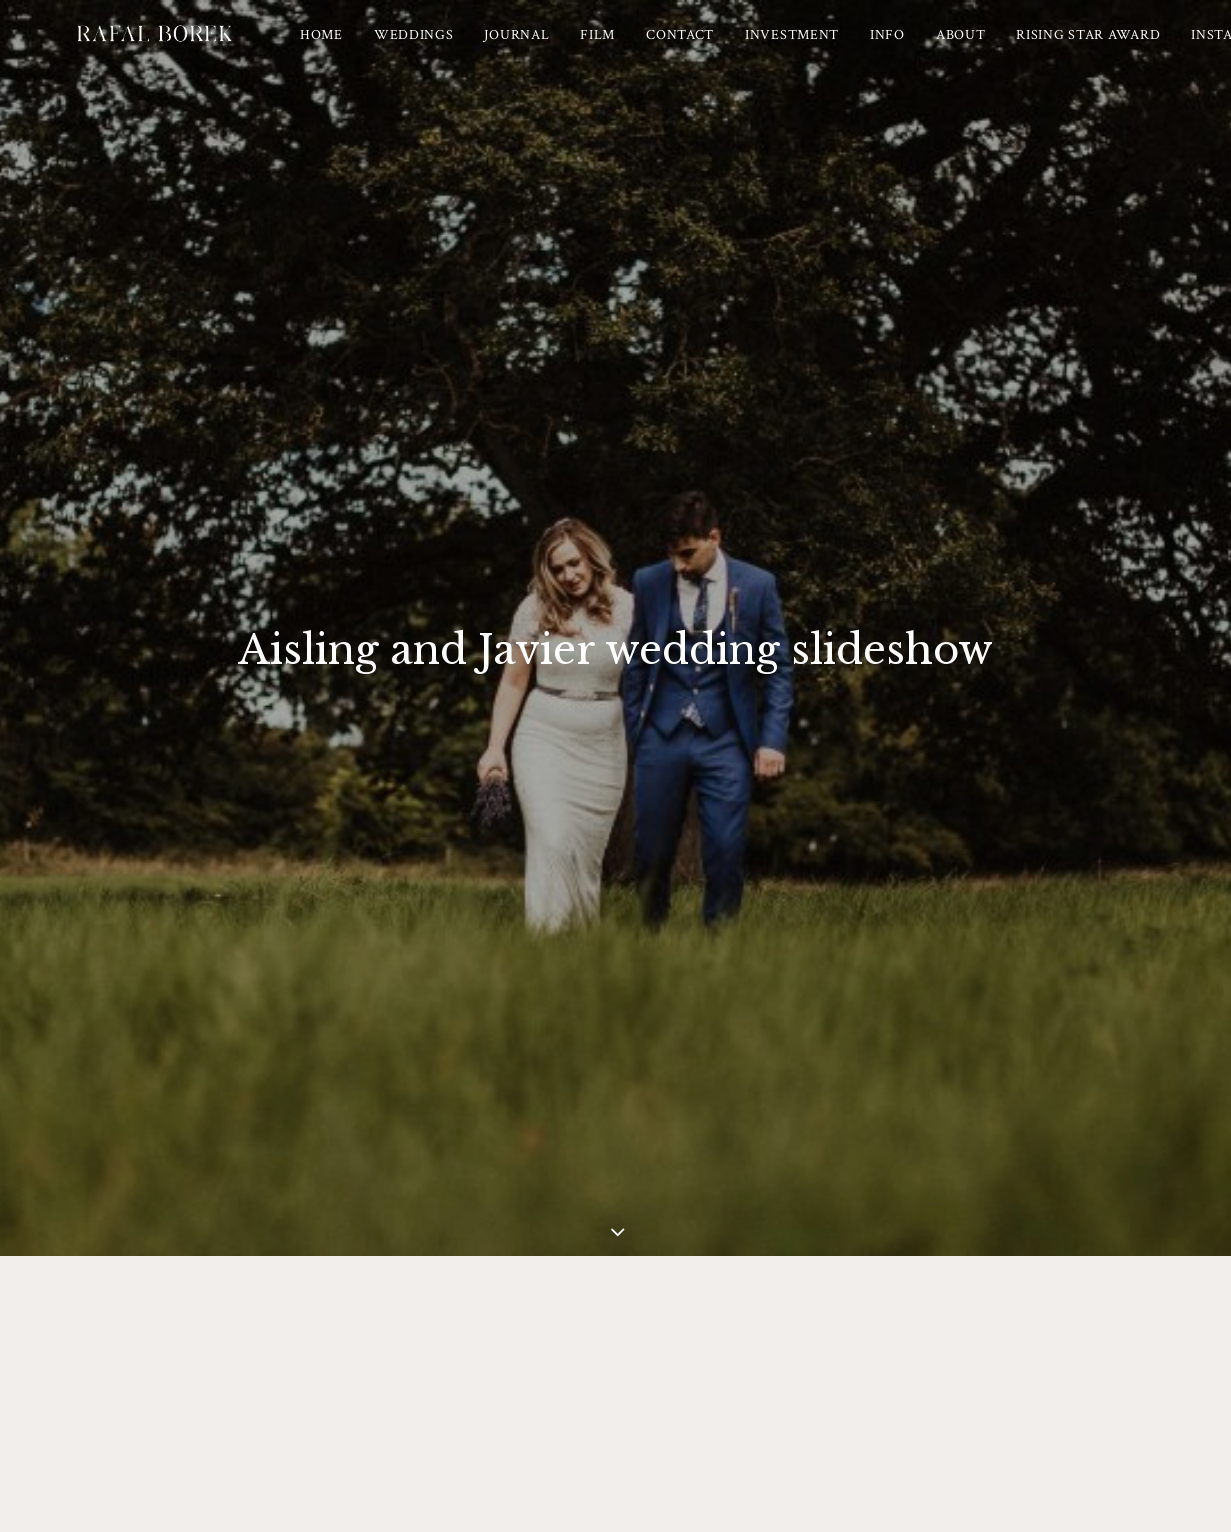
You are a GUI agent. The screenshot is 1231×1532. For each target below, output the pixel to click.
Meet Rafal (574, 1334)
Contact (734, 49)
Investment (846, 49)
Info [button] (941, 49)
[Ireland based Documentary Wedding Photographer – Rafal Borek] (181, 49)
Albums (660, 1334)
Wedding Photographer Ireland (780, 1449)
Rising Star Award (1142, 49)
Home (375, 49)
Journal (571, 49)
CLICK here (662, 891)
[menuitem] (375, 49)
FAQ (834, 1334)
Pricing (490, 1334)
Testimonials (751, 1334)
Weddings (468, 49)
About (1015, 49)
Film (651, 49)
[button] (599, 1487)
